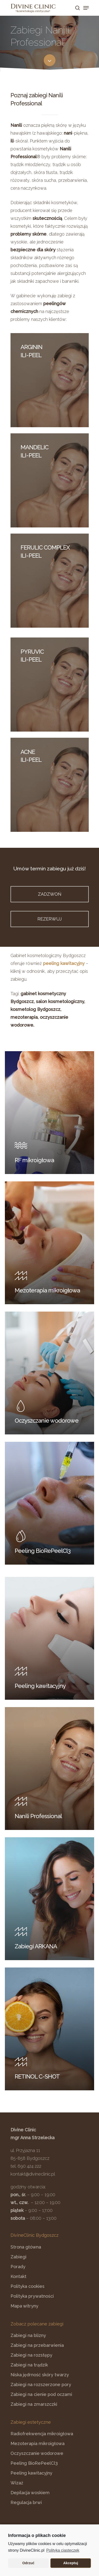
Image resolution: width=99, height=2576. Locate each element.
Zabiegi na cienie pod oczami (41, 2394)
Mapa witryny (24, 2305)
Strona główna (26, 2247)
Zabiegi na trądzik (29, 2364)
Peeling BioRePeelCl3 (34, 2463)
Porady (18, 2266)
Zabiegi (18, 2256)
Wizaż (17, 2482)
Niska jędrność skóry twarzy (40, 2374)
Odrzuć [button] (28, 2563)
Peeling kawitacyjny (31, 2473)
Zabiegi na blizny (28, 2335)
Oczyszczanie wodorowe (37, 2453)
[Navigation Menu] (86, 7)
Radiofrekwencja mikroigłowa (42, 2433)
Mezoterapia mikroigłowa (38, 2443)
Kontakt (18, 2276)
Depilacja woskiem (30, 2492)
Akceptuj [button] (70, 2563)
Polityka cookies (27, 2286)
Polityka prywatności (32, 2296)
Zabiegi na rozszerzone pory (41, 2384)
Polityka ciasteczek (62, 2550)
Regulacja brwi (26, 2502)
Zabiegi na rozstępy (31, 2355)
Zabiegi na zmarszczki (34, 2404)
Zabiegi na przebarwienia (37, 2345)
